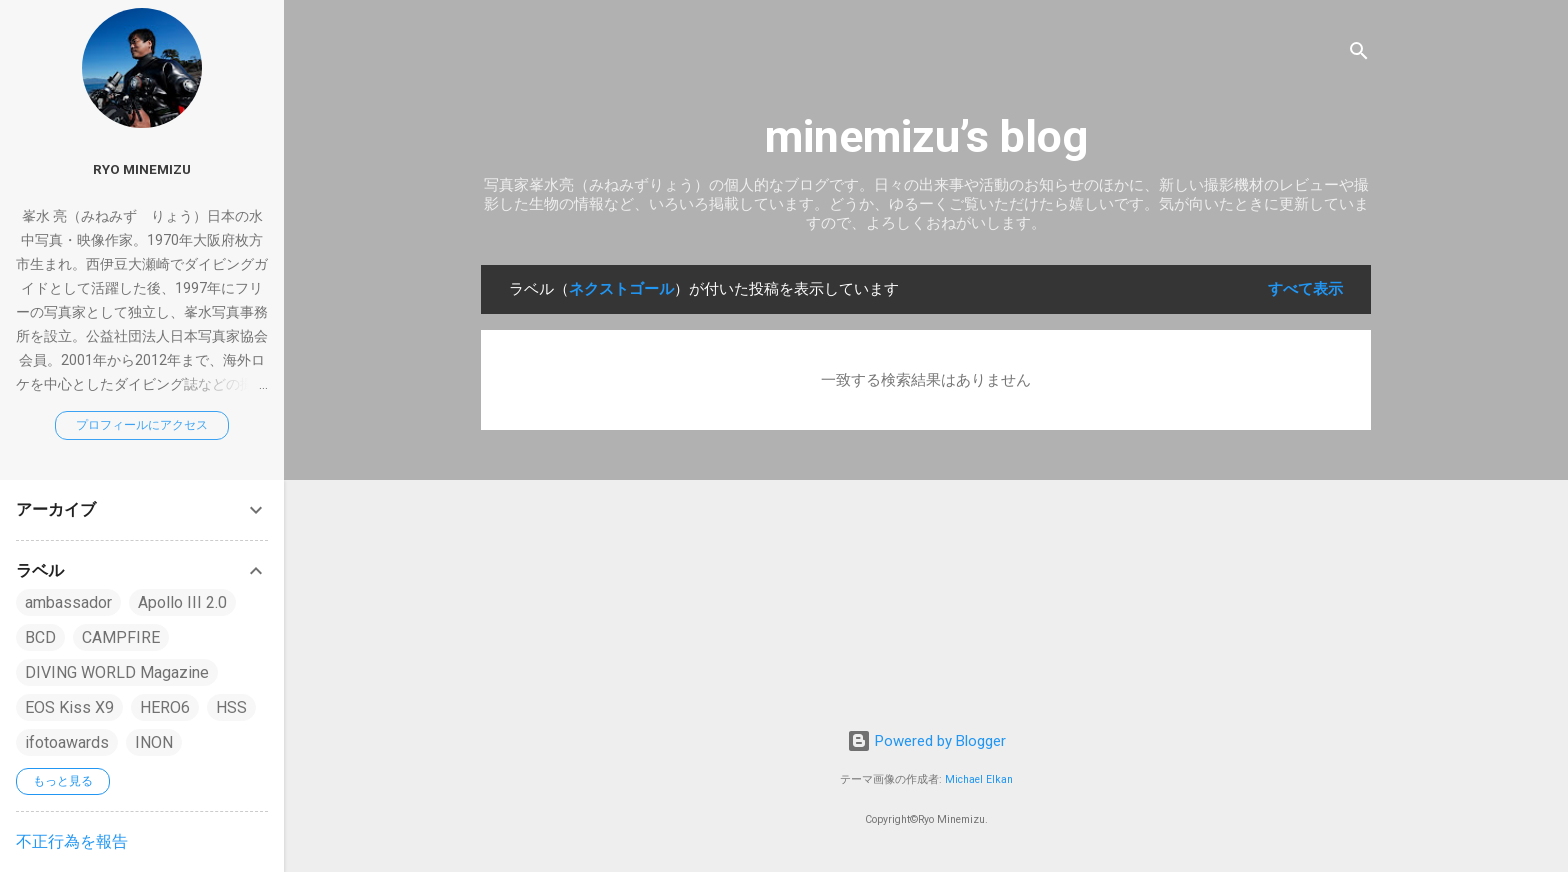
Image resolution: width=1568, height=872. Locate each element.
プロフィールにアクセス (142, 425)
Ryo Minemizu (142, 169)
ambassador (68, 602)
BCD (40, 637)
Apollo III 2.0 (182, 602)
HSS (231, 707)
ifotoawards (67, 742)
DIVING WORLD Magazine (117, 672)
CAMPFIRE (121, 637)
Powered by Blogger (926, 741)
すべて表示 (1305, 289)
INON (154, 742)
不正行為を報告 (72, 841)
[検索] (1359, 54)
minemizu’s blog (926, 136)
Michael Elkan (979, 779)
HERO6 (165, 707)
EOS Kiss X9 (69, 707)
